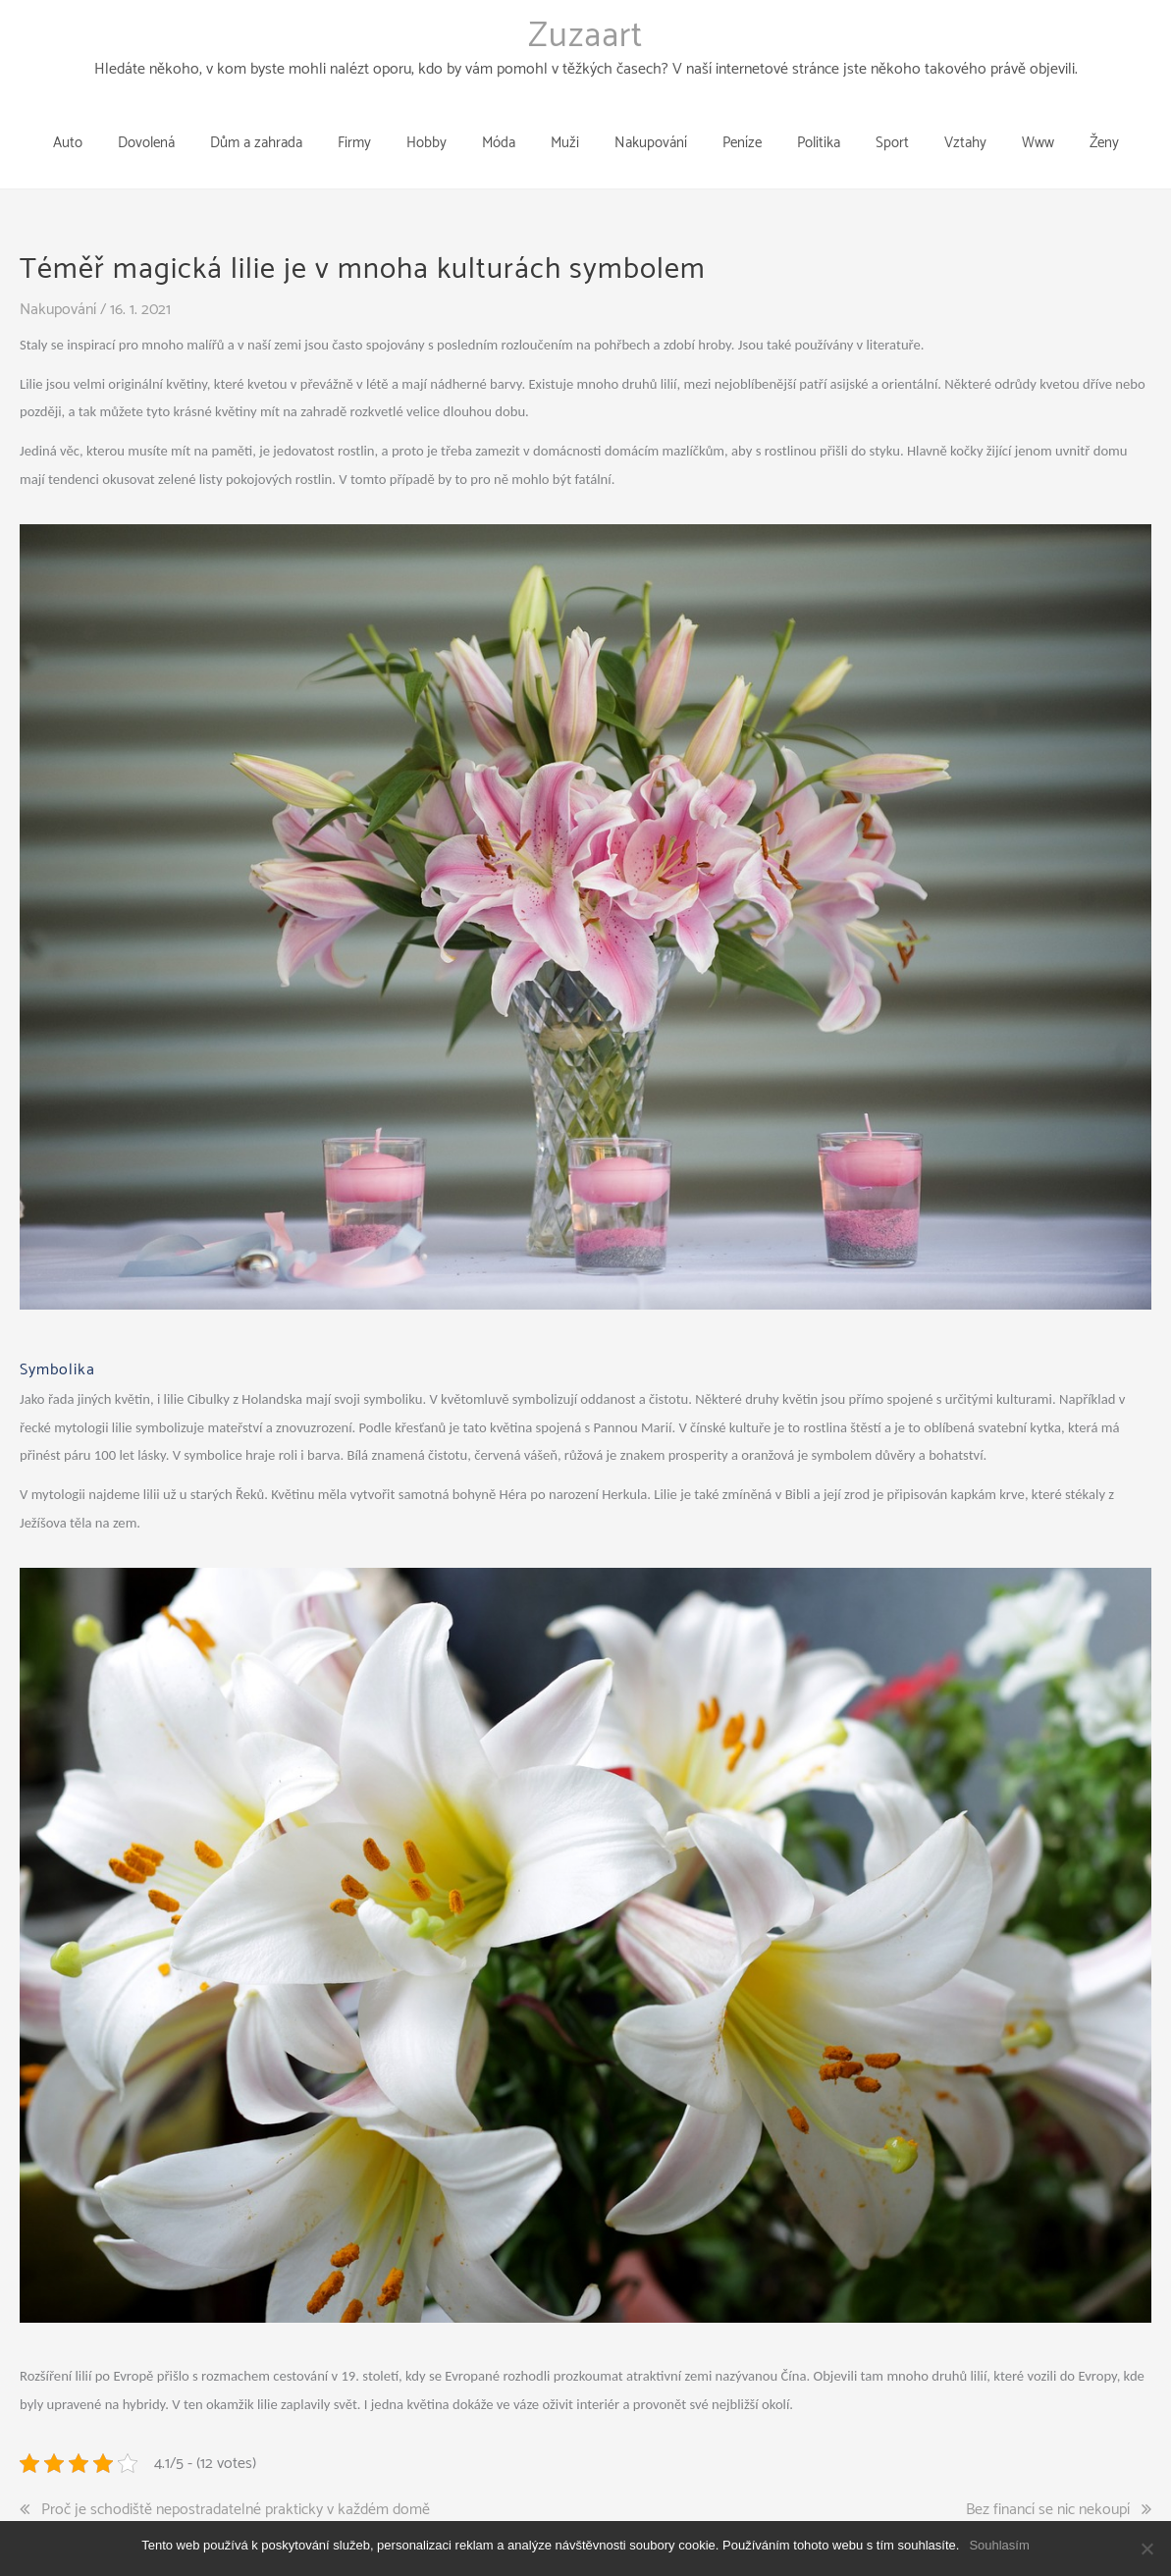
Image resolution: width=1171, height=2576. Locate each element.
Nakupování (58, 278)
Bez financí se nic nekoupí (1048, 2479)
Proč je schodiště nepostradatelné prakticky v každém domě (235, 2479)
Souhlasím (999, 2545)
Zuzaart (585, 36)
